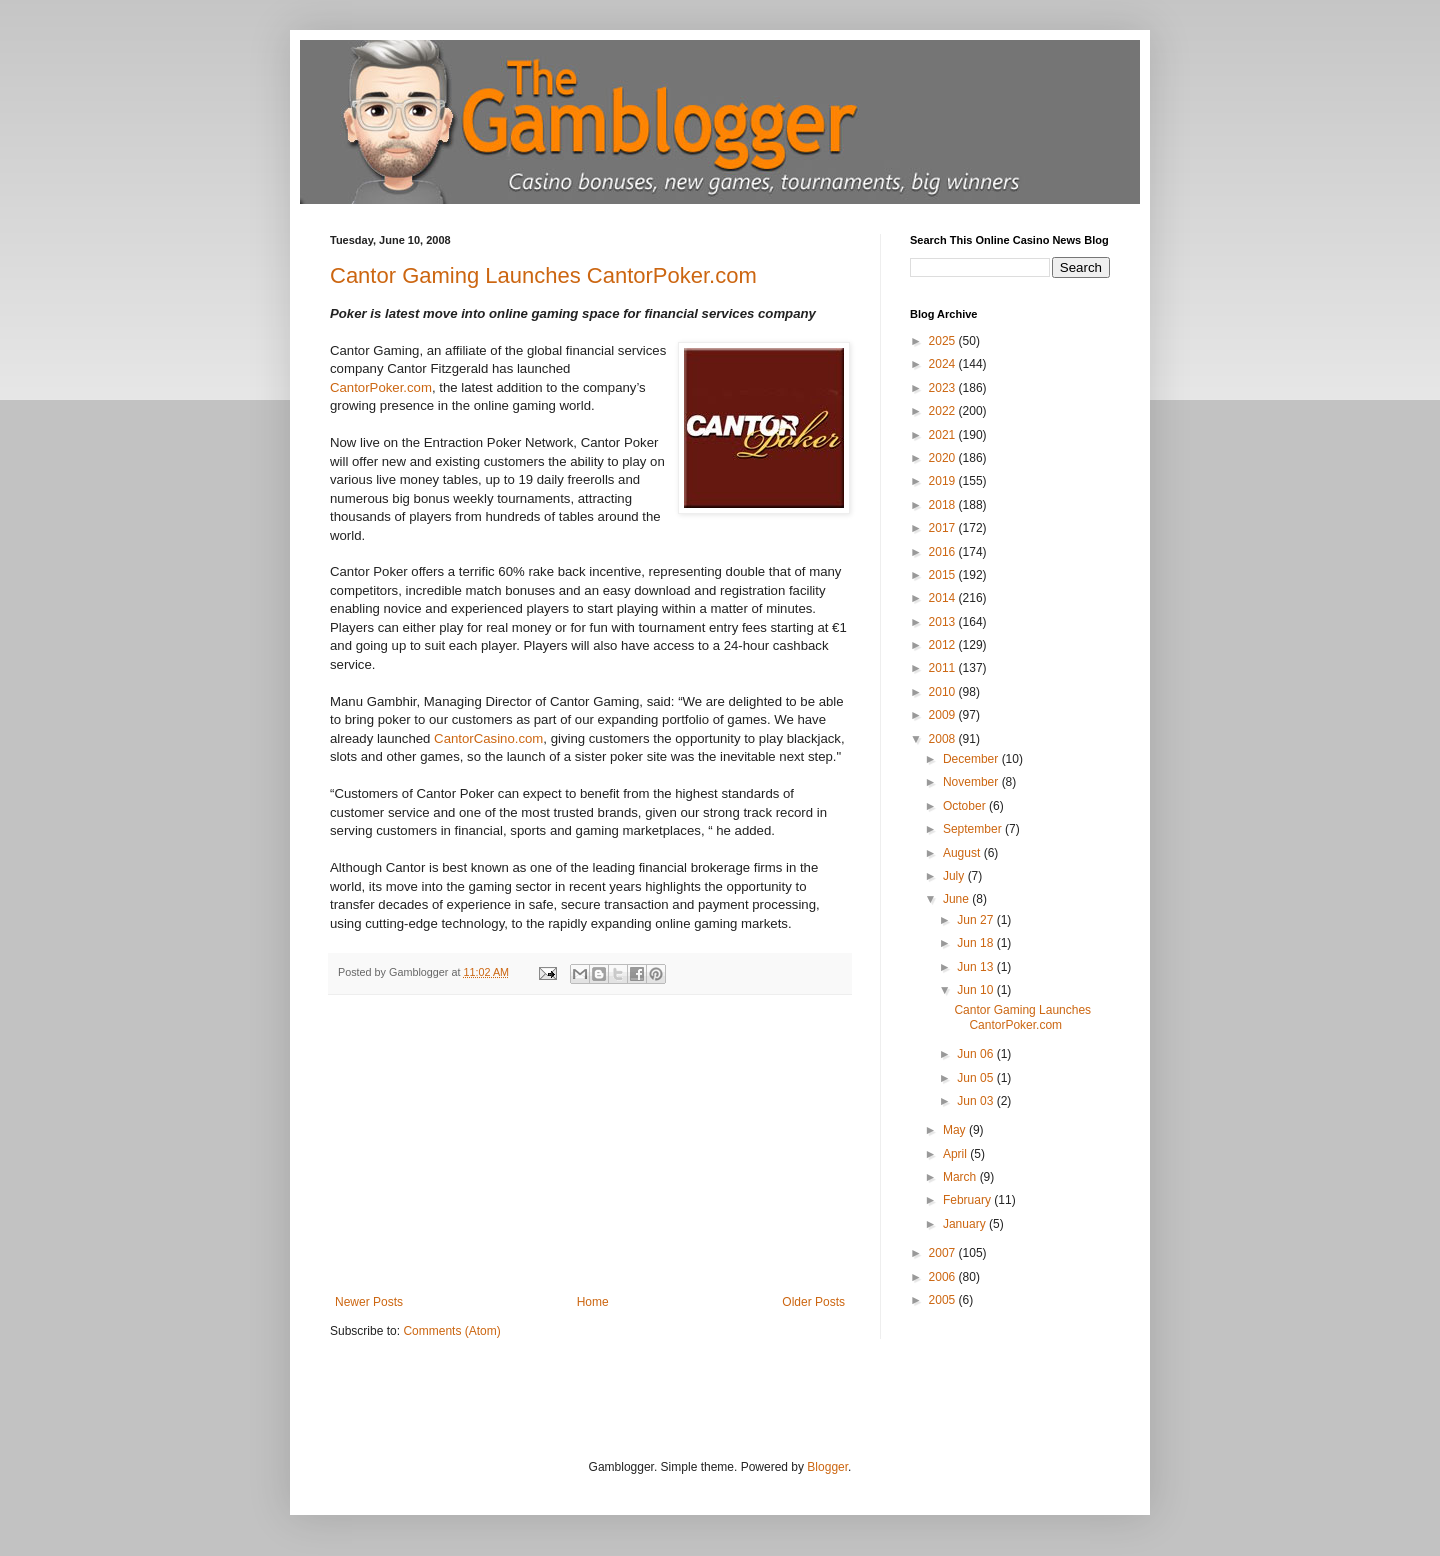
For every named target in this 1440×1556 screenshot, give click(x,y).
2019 (944, 481)
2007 (944, 1253)
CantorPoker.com (381, 387)
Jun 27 (976, 920)
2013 (944, 622)
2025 (944, 341)
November (972, 782)
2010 (944, 692)
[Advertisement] (590, 1145)
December (972, 759)
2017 (944, 528)
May (956, 1130)
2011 (944, 668)
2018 (944, 505)
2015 (944, 575)
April (956, 1154)
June (957, 899)
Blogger (827, 1467)
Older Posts (813, 1302)
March (961, 1177)
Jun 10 (976, 990)
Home (593, 1302)
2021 (944, 435)
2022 (944, 411)
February (968, 1200)
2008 (944, 739)
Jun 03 (976, 1101)
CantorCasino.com (488, 738)
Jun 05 (976, 1078)
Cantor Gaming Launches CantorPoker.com (543, 275)
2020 (944, 458)
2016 (944, 552)
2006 (944, 1277)
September (974, 829)
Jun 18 (976, 943)
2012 (944, 645)
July (955, 876)
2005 (944, 1300)
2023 (944, 388)
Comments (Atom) (451, 1331)
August (963, 853)
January (966, 1224)
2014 (944, 598)
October (966, 806)
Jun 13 (976, 967)
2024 (944, 364)
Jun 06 (976, 1054)
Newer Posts (369, 1302)
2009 (944, 715)
